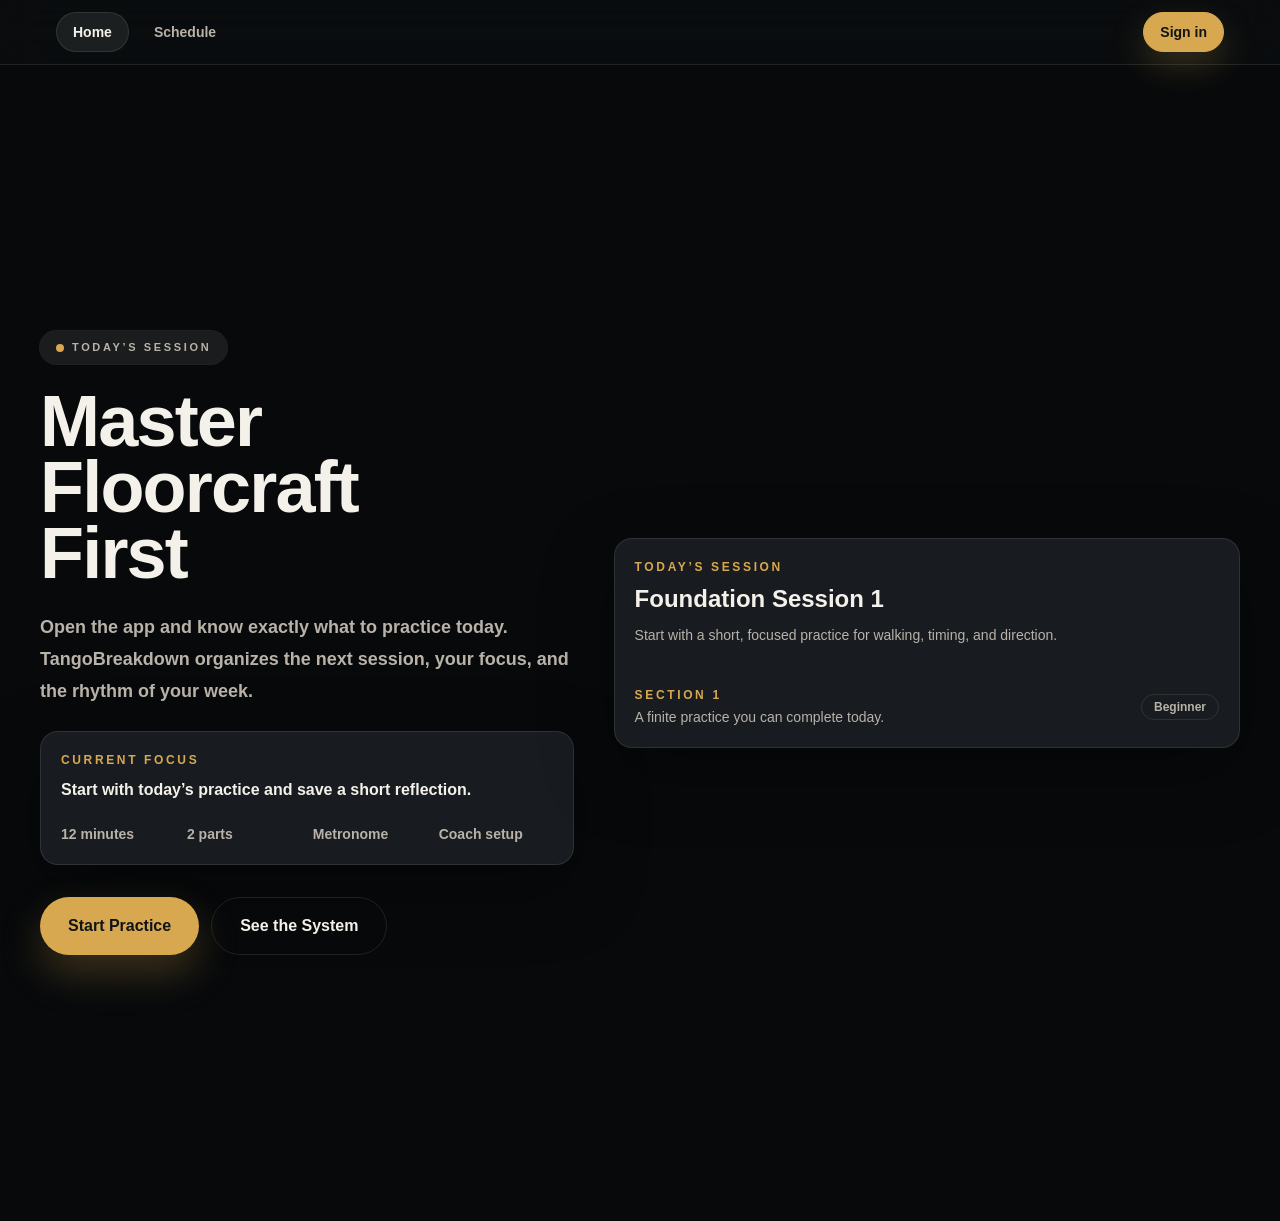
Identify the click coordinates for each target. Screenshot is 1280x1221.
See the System (299, 925)
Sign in (1183, 32)
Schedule (185, 32)
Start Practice (119, 925)
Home (92, 32)
